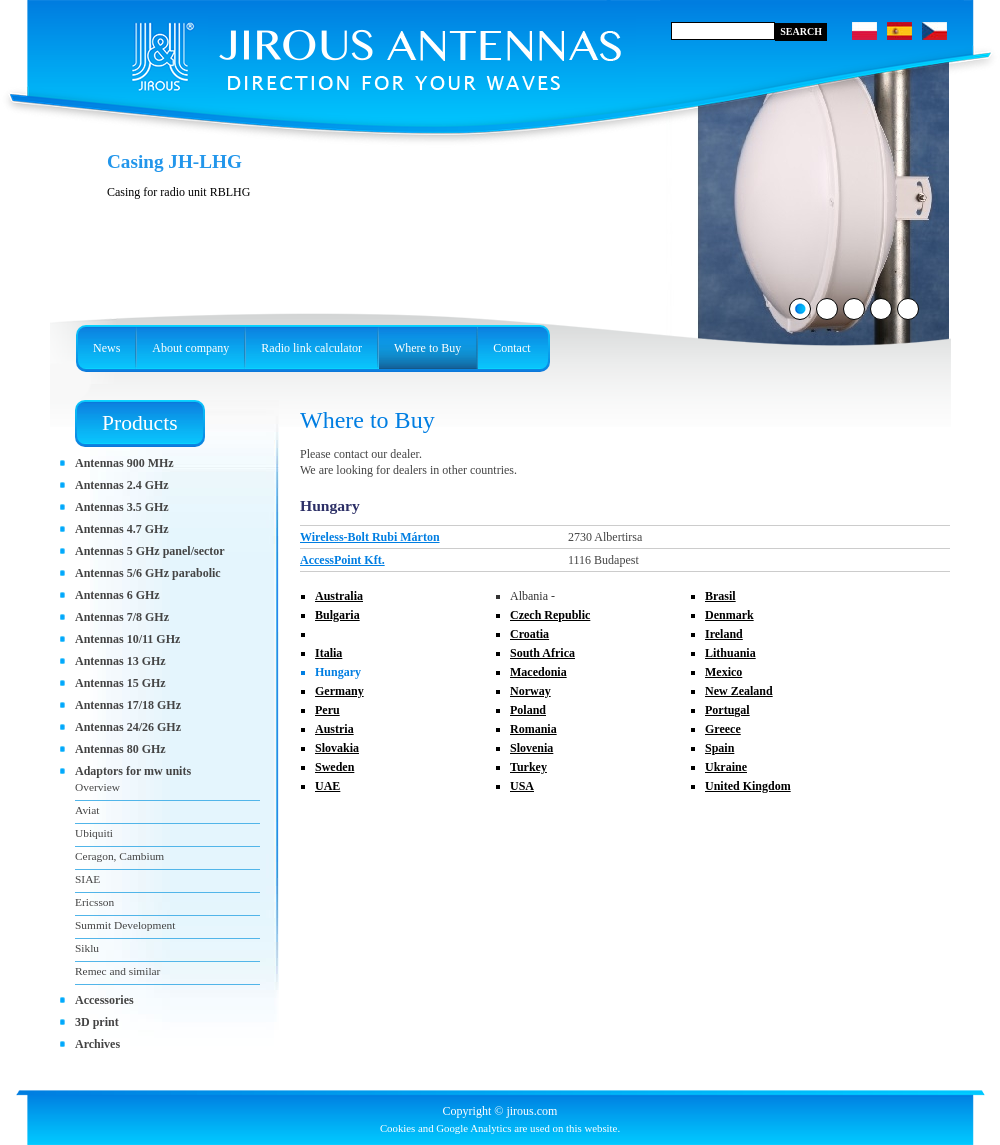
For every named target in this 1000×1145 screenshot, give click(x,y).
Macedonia (538, 672)
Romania (533, 729)
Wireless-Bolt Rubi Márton (370, 537)
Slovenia (531, 748)
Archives (97, 1044)
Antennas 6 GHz (117, 595)
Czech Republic (550, 615)
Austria (334, 729)
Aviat (87, 810)
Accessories (104, 1000)
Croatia (529, 634)
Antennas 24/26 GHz (128, 727)
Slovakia (337, 748)
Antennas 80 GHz (120, 749)
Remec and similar (117, 971)
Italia (328, 653)
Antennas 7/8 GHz (122, 617)
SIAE (87, 879)
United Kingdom (748, 786)
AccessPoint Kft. (342, 560)
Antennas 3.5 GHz (122, 507)
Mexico (723, 672)
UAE (327, 786)
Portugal (727, 710)
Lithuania (730, 653)
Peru (327, 710)
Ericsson (94, 902)
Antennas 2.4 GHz (122, 485)
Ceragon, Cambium (119, 856)
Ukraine (726, 767)
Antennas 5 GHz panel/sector (150, 551)
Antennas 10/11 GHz (127, 639)
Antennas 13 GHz (120, 661)
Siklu (87, 948)
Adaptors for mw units (133, 771)
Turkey (528, 767)
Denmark (729, 615)
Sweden (334, 767)
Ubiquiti (94, 833)
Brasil (720, 596)
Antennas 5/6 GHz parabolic (148, 573)
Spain (719, 748)
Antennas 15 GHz (120, 683)
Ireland (724, 634)
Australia (339, 596)
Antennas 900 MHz (124, 463)
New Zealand (739, 691)
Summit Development (125, 925)
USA (522, 786)
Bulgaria (337, 615)
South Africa (542, 653)
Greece (723, 729)
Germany (339, 691)
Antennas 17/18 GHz (128, 705)
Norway (530, 691)
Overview (97, 787)
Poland (528, 710)
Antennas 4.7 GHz (122, 529)
